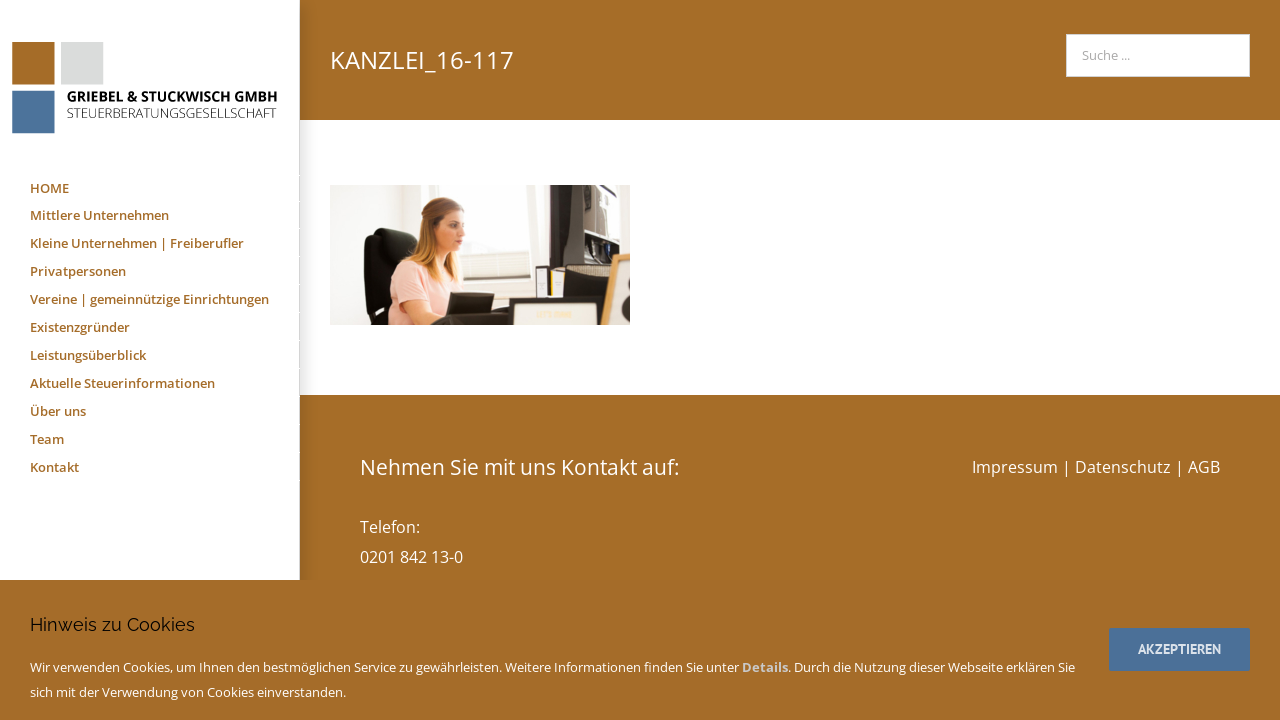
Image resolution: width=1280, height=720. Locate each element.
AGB (1204, 467)
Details (765, 667)
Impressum (1015, 467)
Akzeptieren (1179, 649)
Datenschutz (1123, 467)
